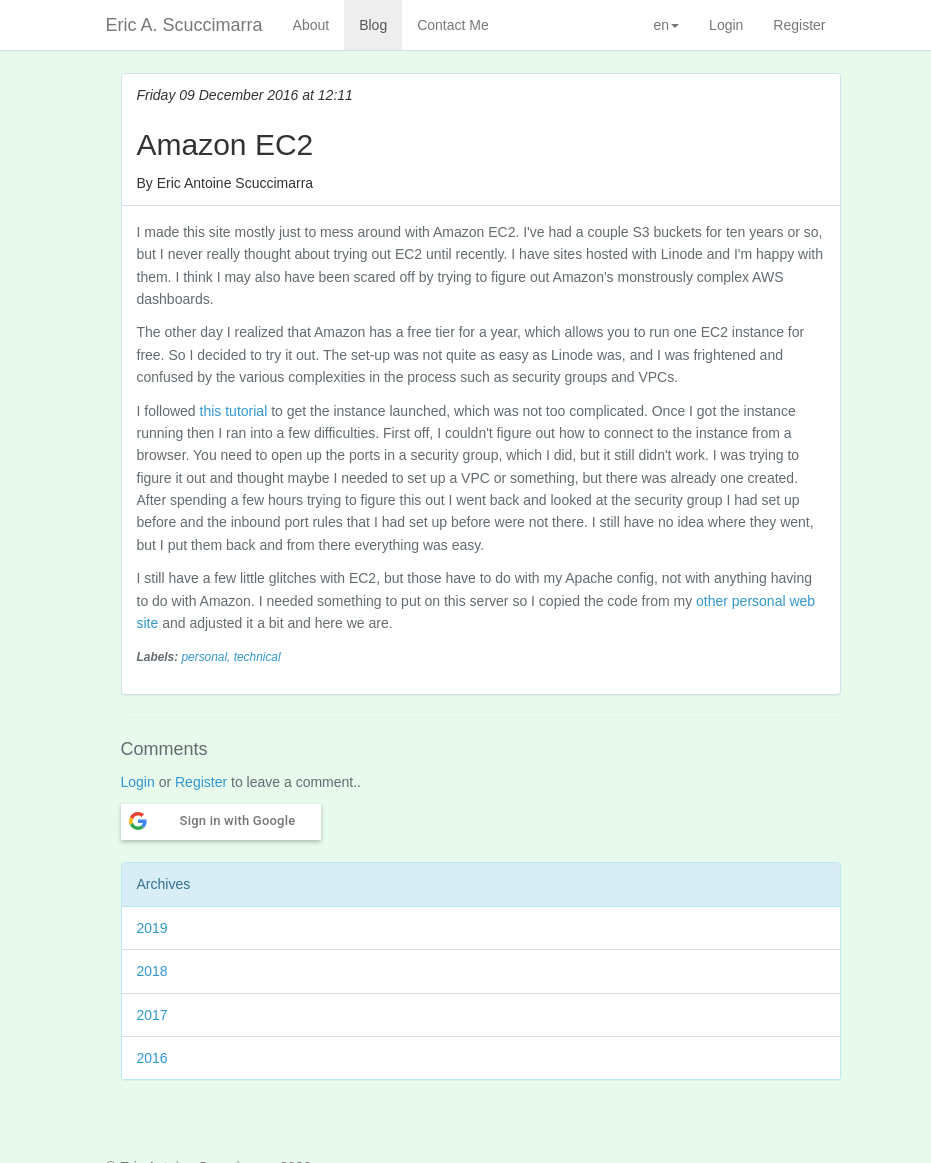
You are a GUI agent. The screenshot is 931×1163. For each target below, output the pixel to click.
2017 (152, 1015)
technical (257, 657)
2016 (152, 1058)
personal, (207, 657)
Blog (373, 25)
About (311, 25)
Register (799, 25)
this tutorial (234, 411)
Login (726, 25)
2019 (152, 928)
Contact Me (453, 25)
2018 (152, 971)
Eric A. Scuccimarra (184, 25)
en (667, 25)
